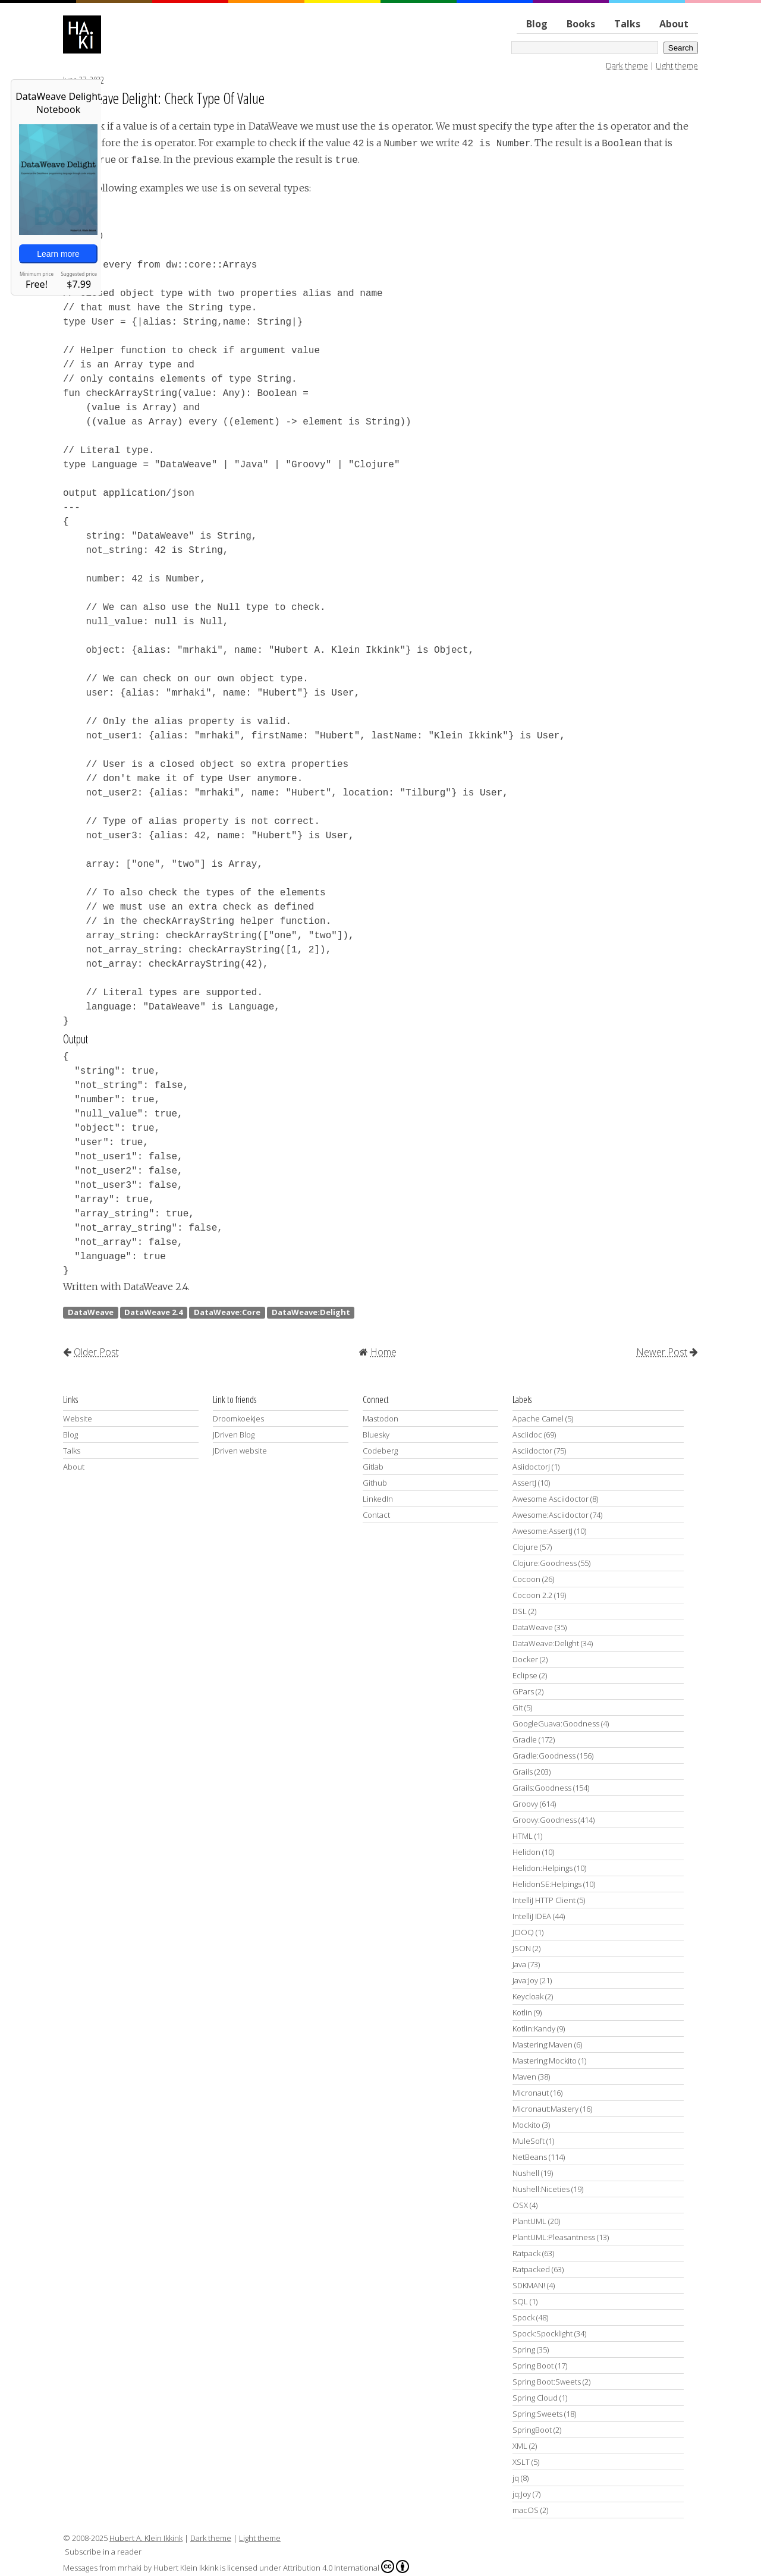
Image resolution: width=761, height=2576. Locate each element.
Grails (522, 1771)
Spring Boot (533, 2365)
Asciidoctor (532, 1450)
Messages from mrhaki (102, 2567)
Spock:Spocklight (542, 2333)
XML (519, 2445)
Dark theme (627, 65)
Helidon (526, 1852)
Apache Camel (538, 1418)
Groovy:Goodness (544, 1819)
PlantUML (529, 2221)
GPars (523, 1691)
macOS (525, 2510)
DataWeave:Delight (311, 1312)
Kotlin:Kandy (533, 2028)
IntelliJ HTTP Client (544, 1900)
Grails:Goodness (541, 1787)
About (673, 23)
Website (77, 1418)
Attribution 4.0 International (346, 2566)
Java (519, 1964)
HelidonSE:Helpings (546, 1884)
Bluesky (376, 1434)
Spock (523, 2317)
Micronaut (530, 2092)
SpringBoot (532, 2429)
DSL (519, 1611)
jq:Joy (521, 2494)
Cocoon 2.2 (532, 1595)
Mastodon (380, 1418)
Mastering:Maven (542, 2044)
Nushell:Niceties (541, 2189)
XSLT (521, 2462)
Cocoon (526, 1579)
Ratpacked (531, 2269)
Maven (524, 2076)
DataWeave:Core (227, 1312)
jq (515, 2478)
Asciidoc (527, 1434)
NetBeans (529, 2157)
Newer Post (661, 1351)
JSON (521, 1948)
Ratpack (526, 2253)
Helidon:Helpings (542, 1868)
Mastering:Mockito (544, 2060)
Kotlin (522, 2012)
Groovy (525, 1803)
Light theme (677, 65)
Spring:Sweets (537, 2413)
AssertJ (524, 1482)
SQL (520, 2301)
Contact (376, 1514)
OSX (520, 2205)
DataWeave (91, 1312)
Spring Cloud (535, 2397)
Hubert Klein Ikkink (185, 2567)
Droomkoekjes (238, 1418)
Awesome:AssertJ (542, 1531)
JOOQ (523, 1932)
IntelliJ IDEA (531, 1916)
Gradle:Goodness (544, 1755)
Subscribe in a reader (103, 2551)
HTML (522, 1835)
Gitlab (373, 1466)
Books (581, 23)
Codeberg (380, 1450)
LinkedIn (378, 1498)
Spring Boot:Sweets (546, 2381)
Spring (523, 2349)
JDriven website (240, 1450)
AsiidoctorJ (531, 1466)
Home (383, 1351)
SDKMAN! (528, 2285)
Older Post (96, 1351)
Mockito (526, 2124)
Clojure (525, 1547)
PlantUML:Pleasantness (553, 2237)
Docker (525, 1659)
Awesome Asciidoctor (550, 1498)
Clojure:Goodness (544, 1563)
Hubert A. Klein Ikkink (146, 2538)
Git (517, 1707)
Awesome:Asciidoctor (550, 1514)
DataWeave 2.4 (153, 1312)
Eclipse (524, 1675)
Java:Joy (525, 1980)
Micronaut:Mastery (545, 2108)
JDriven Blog (233, 1434)
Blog (537, 23)
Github (375, 1482)
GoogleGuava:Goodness (555, 1723)
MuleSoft (528, 2140)
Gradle (524, 1739)
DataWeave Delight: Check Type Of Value (164, 98)
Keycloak (527, 1996)
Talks (627, 23)
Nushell (525, 2173)
